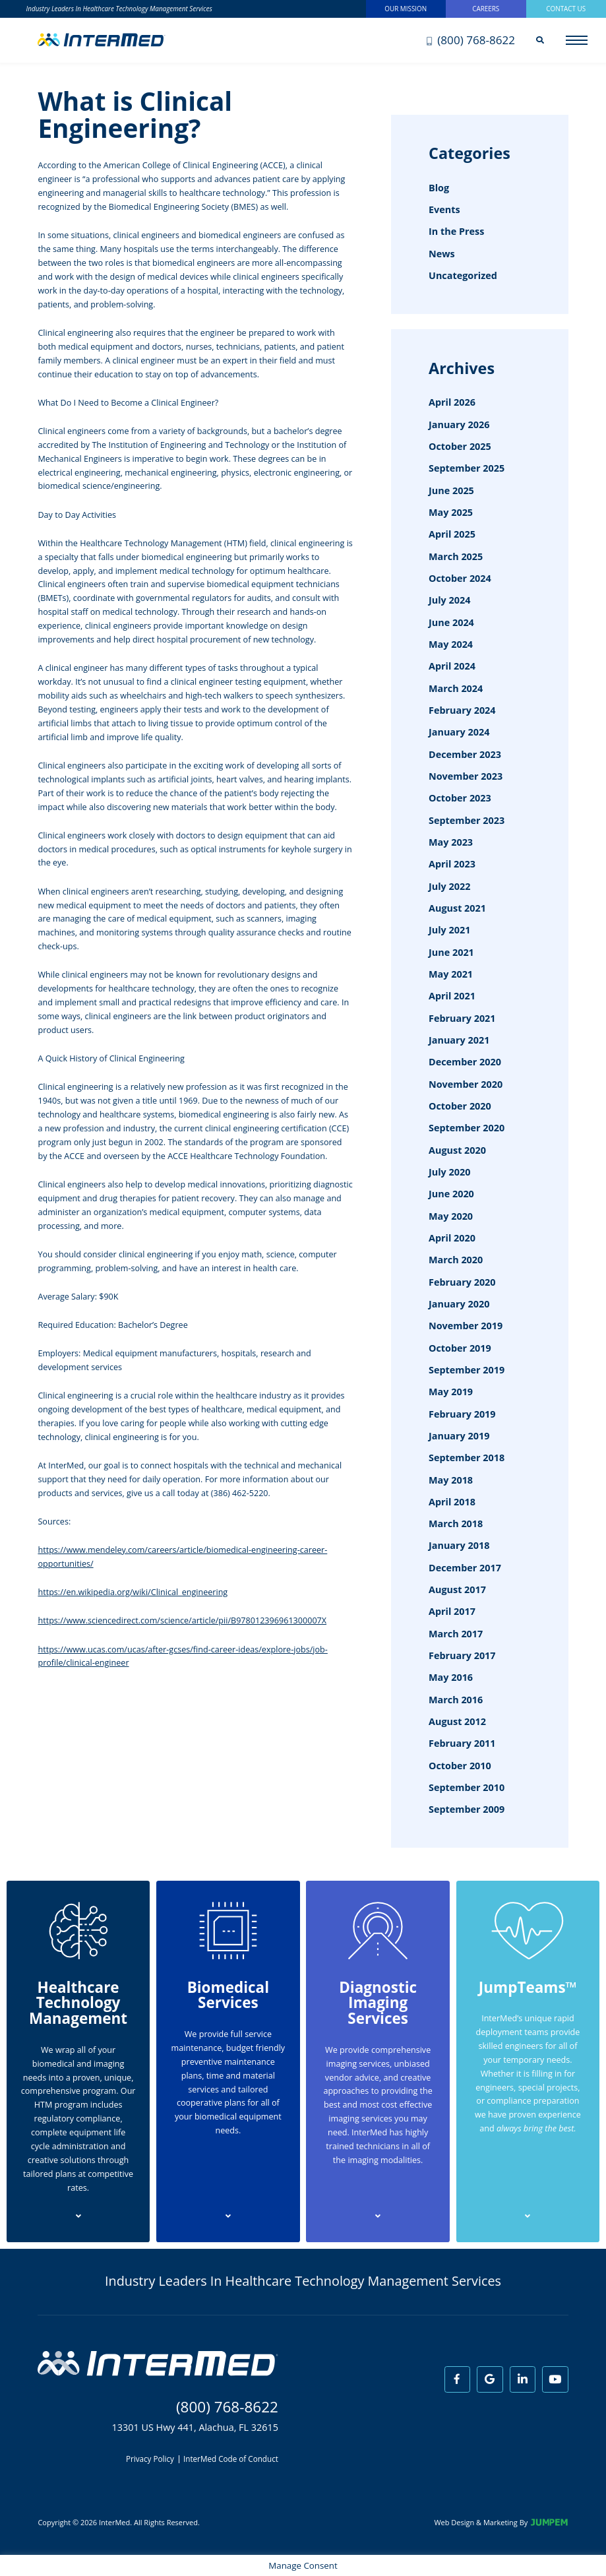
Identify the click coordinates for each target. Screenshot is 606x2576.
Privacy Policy (150, 2459)
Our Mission (405, 8)
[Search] (540, 40)
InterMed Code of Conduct (230, 2459)
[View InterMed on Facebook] (457, 2379)
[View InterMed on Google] (490, 2379)
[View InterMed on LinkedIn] (523, 2379)
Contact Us (566, 8)
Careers (485, 8)
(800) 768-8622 (471, 39)
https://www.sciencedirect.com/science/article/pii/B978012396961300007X (182, 1620)
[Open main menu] (577, 40)
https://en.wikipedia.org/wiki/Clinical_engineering (132, 1592)
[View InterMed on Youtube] (555, 2379)
